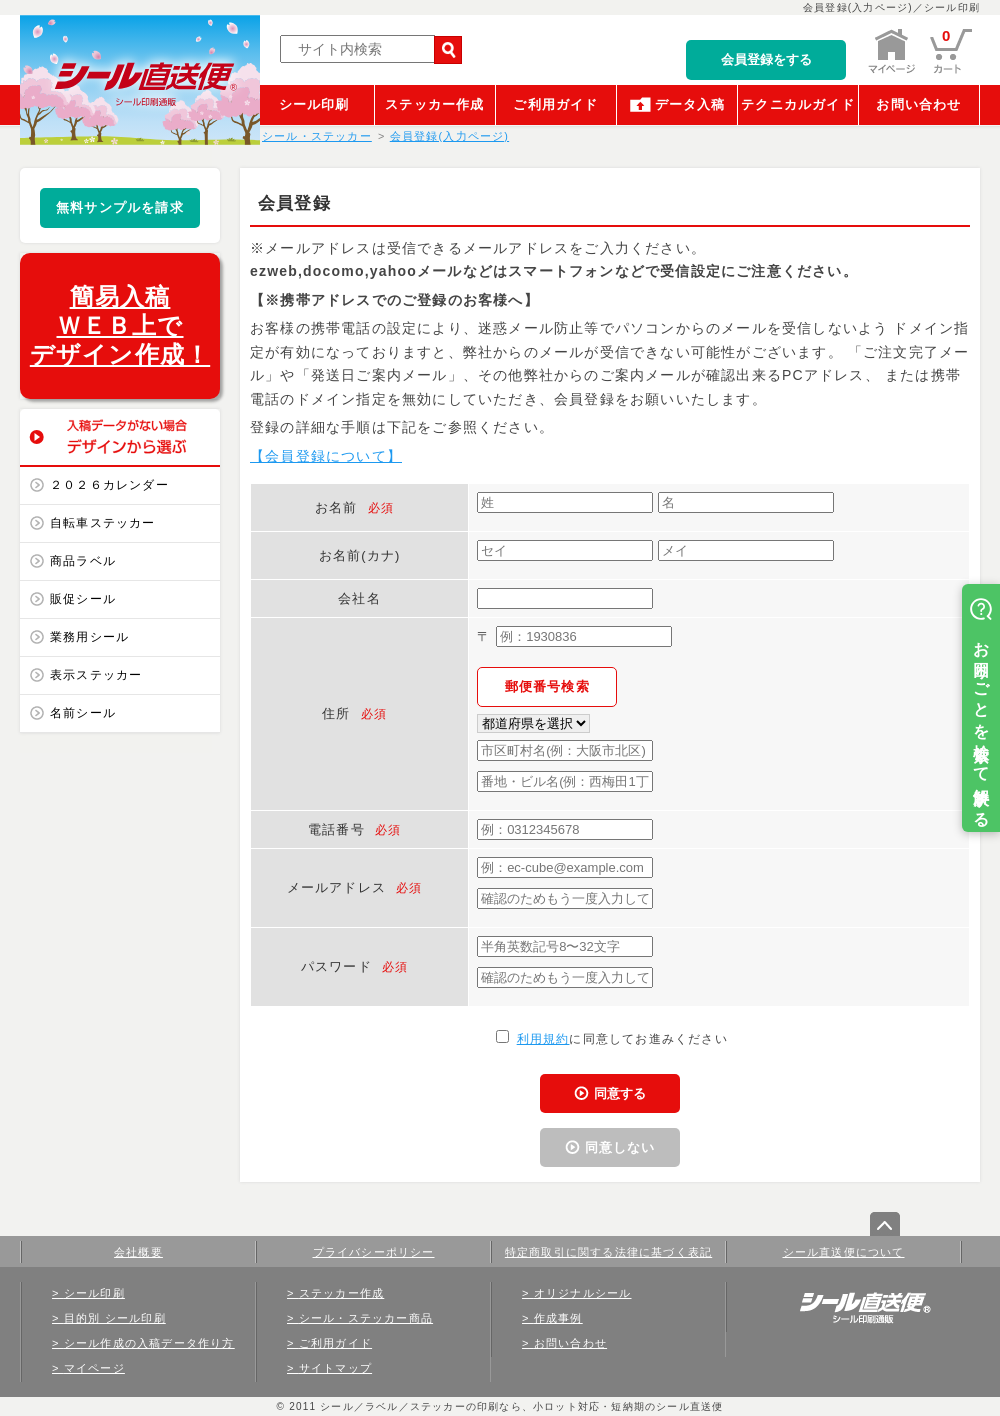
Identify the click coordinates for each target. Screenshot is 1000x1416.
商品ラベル (83, 561)
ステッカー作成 (434, 104)
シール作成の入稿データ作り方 (149, 1343)
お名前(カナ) (360, 555)
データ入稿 (690, 104)
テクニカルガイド (798, 104)
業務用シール (89, 637)
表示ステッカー (96, 675)
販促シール (83, 599)
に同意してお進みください (612, 1039)
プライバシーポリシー (374, 1252)
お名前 (336, 507)
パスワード (336, 966)
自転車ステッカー (103, 523)
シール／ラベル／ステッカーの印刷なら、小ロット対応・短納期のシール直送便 (519, 1406)
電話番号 (336, 829)
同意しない (620, 1147)
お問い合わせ (918, 104)
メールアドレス (336, 887)
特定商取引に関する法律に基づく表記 (608, 1252)
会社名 (359, 598)
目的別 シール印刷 (115, 1318)
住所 (336, 713)
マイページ (94, 1368)
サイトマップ (335, 1368)
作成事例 (558, 1318)
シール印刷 (314, 104)
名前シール (83, 713)
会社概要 (138, 1252)
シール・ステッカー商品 (366, 1318)
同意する (620, 1093)
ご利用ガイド (555, 104)
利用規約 (543, 1039)
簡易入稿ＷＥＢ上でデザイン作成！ (120, 325)
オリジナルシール (583, 1293)
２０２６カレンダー (109, 485)
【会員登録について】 (326, 456)
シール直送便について (844, 1252)
